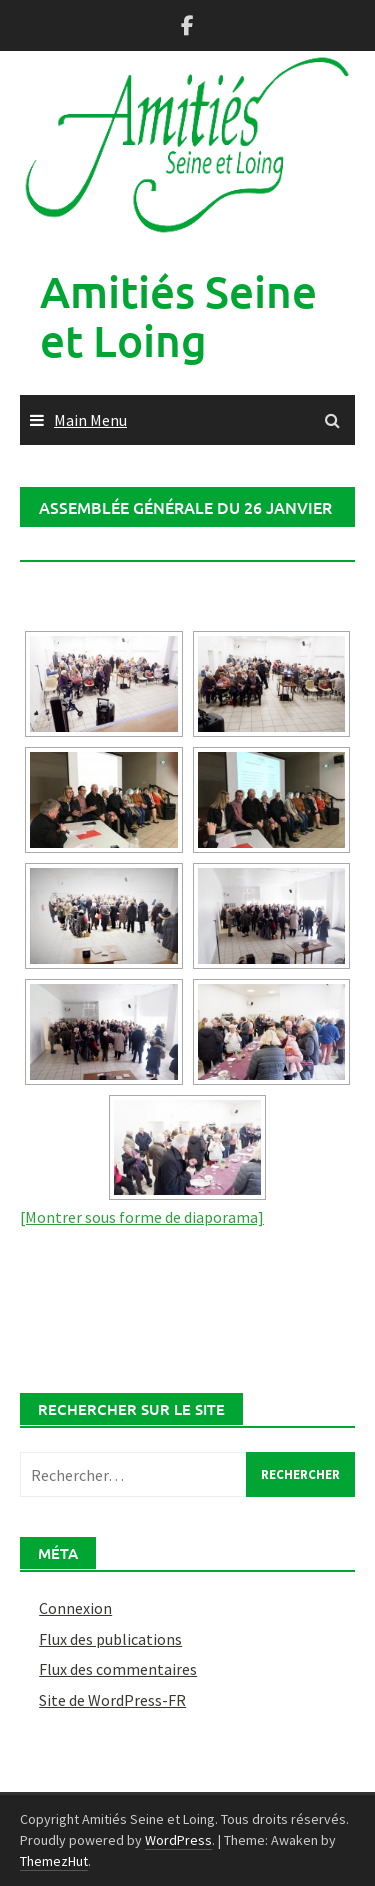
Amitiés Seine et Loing (178, 315)
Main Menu (90, 420)
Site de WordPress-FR (112, 1700)
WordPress (178, 1840)
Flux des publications (110, 1639)
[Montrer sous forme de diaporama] (142, 1217)
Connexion (75, 1608)
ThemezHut (54, 1861)
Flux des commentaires (118, 1669)
